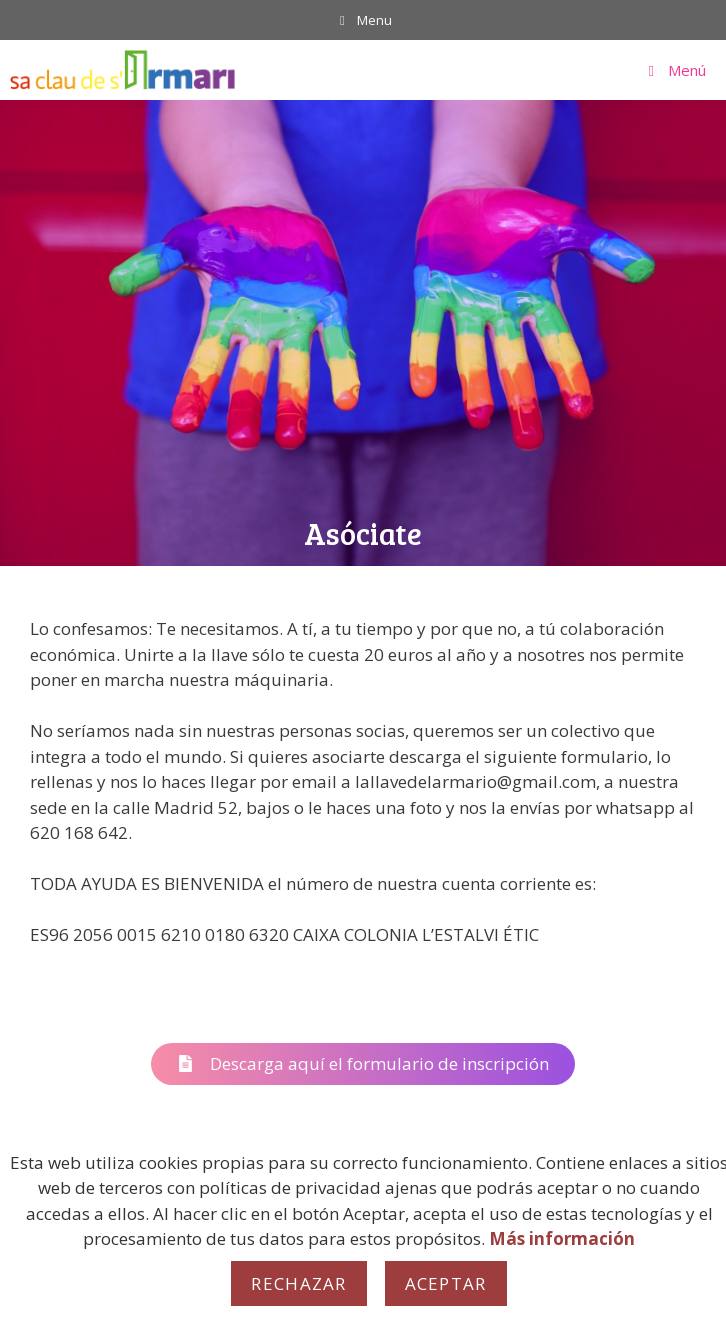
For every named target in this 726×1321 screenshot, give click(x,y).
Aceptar (446, 1283)
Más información (562, 1238)
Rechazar (298, 1283)
